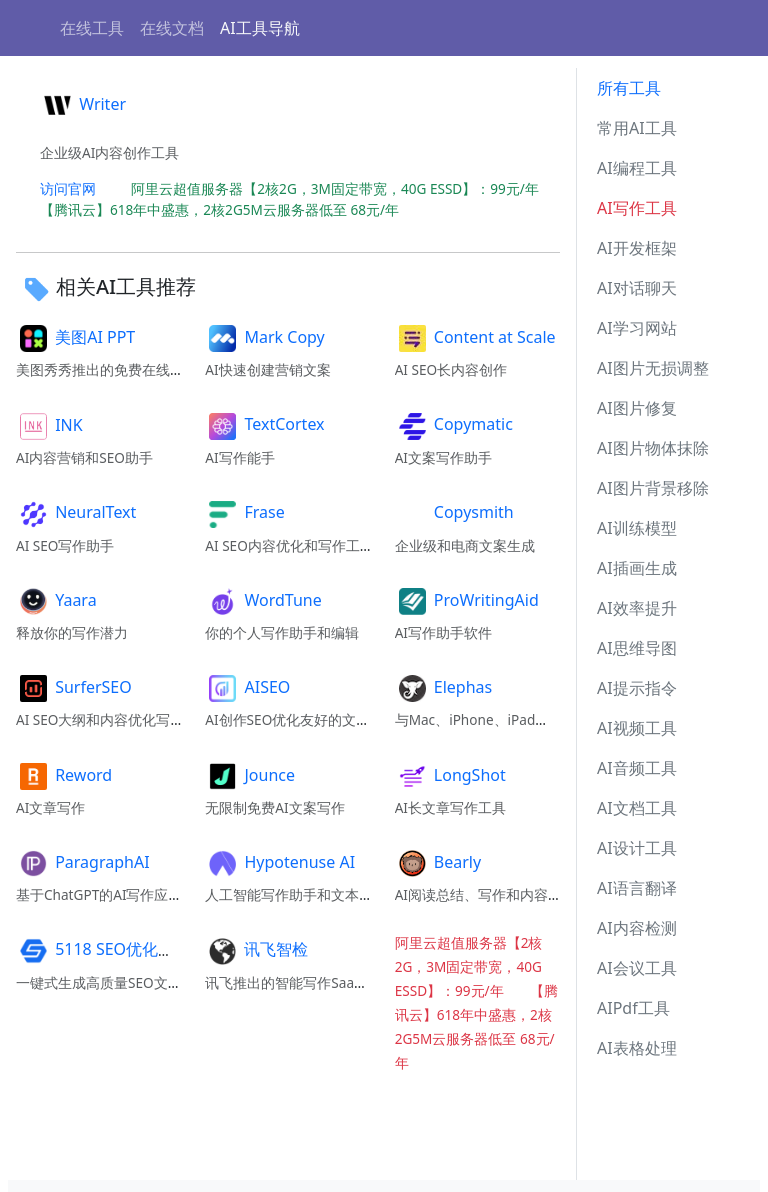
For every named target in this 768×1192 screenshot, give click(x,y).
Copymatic (454, 424)
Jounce (250, 775)
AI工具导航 (260, 28)
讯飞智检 (256, 949)
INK (49, 425)
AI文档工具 (637, 808)
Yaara (56, 600)
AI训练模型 (637, 528)
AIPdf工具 (633, 1008)
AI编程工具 (637, 168)
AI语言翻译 (637, 888)
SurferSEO (74, 687)
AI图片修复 (637, 408)
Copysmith (454, 512)
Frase (244, 512)
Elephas (444, 687)
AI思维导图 (637, 648)
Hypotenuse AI (280, 862)
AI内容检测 (637, 928)
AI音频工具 (637, 768)
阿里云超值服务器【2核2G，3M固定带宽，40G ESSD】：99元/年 (342, 188)
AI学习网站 (637, 328)
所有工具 (629, 88)
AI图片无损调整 (653, 368)
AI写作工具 (637, 208)
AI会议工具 (637, 968)
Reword (64, 775)
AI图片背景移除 (653, 488)
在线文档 (172, 28)
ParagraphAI (83, 862)
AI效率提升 (637, 608)
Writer (83, 104)
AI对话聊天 (637, 288)
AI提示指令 (637, 688)
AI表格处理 (637, 1048)
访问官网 (68, 188)
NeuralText (76, 512)
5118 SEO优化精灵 (103, 949)
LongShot (450, 775)
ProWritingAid (467, 600)
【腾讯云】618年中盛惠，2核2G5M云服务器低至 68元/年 (226, 209)
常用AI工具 (637, 128)
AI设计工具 (637, 848)
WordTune (263, 600)
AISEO (247, 687)
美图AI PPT (75, 337)
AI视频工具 (637, 728)
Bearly (438, 862)
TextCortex (264, 424)
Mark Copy (264, 337)
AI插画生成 (637, 568)
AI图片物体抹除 (653, 448)
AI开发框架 (637, 248)
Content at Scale (475, 337)
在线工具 (92, 28)
